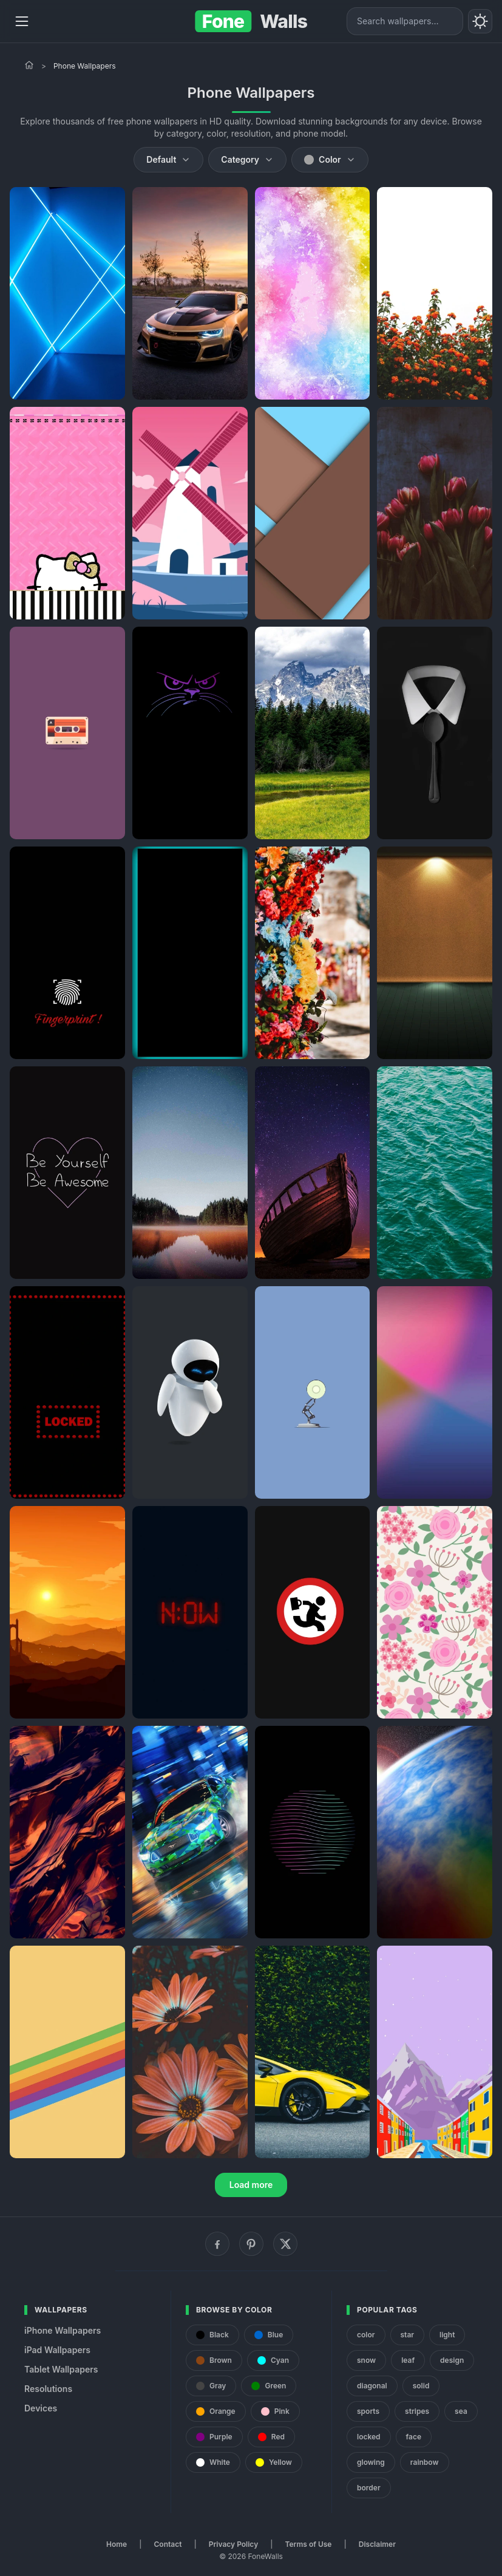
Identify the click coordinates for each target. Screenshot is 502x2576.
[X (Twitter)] (285, 2244)
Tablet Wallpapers (61, 2369)
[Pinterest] (251, 2244)
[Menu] (22, 21)
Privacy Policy (233, 2544)
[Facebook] (217, 2244)
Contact (168, 2544)
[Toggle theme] (480, 21)
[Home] (29, 65)
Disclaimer (377, 2544)
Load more (251, 2184)
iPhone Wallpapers (62, 2330)
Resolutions (48, 2388)
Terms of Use (308, 2544)
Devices (40, 2408)
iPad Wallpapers (57, 2350)
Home (116, 2544)
